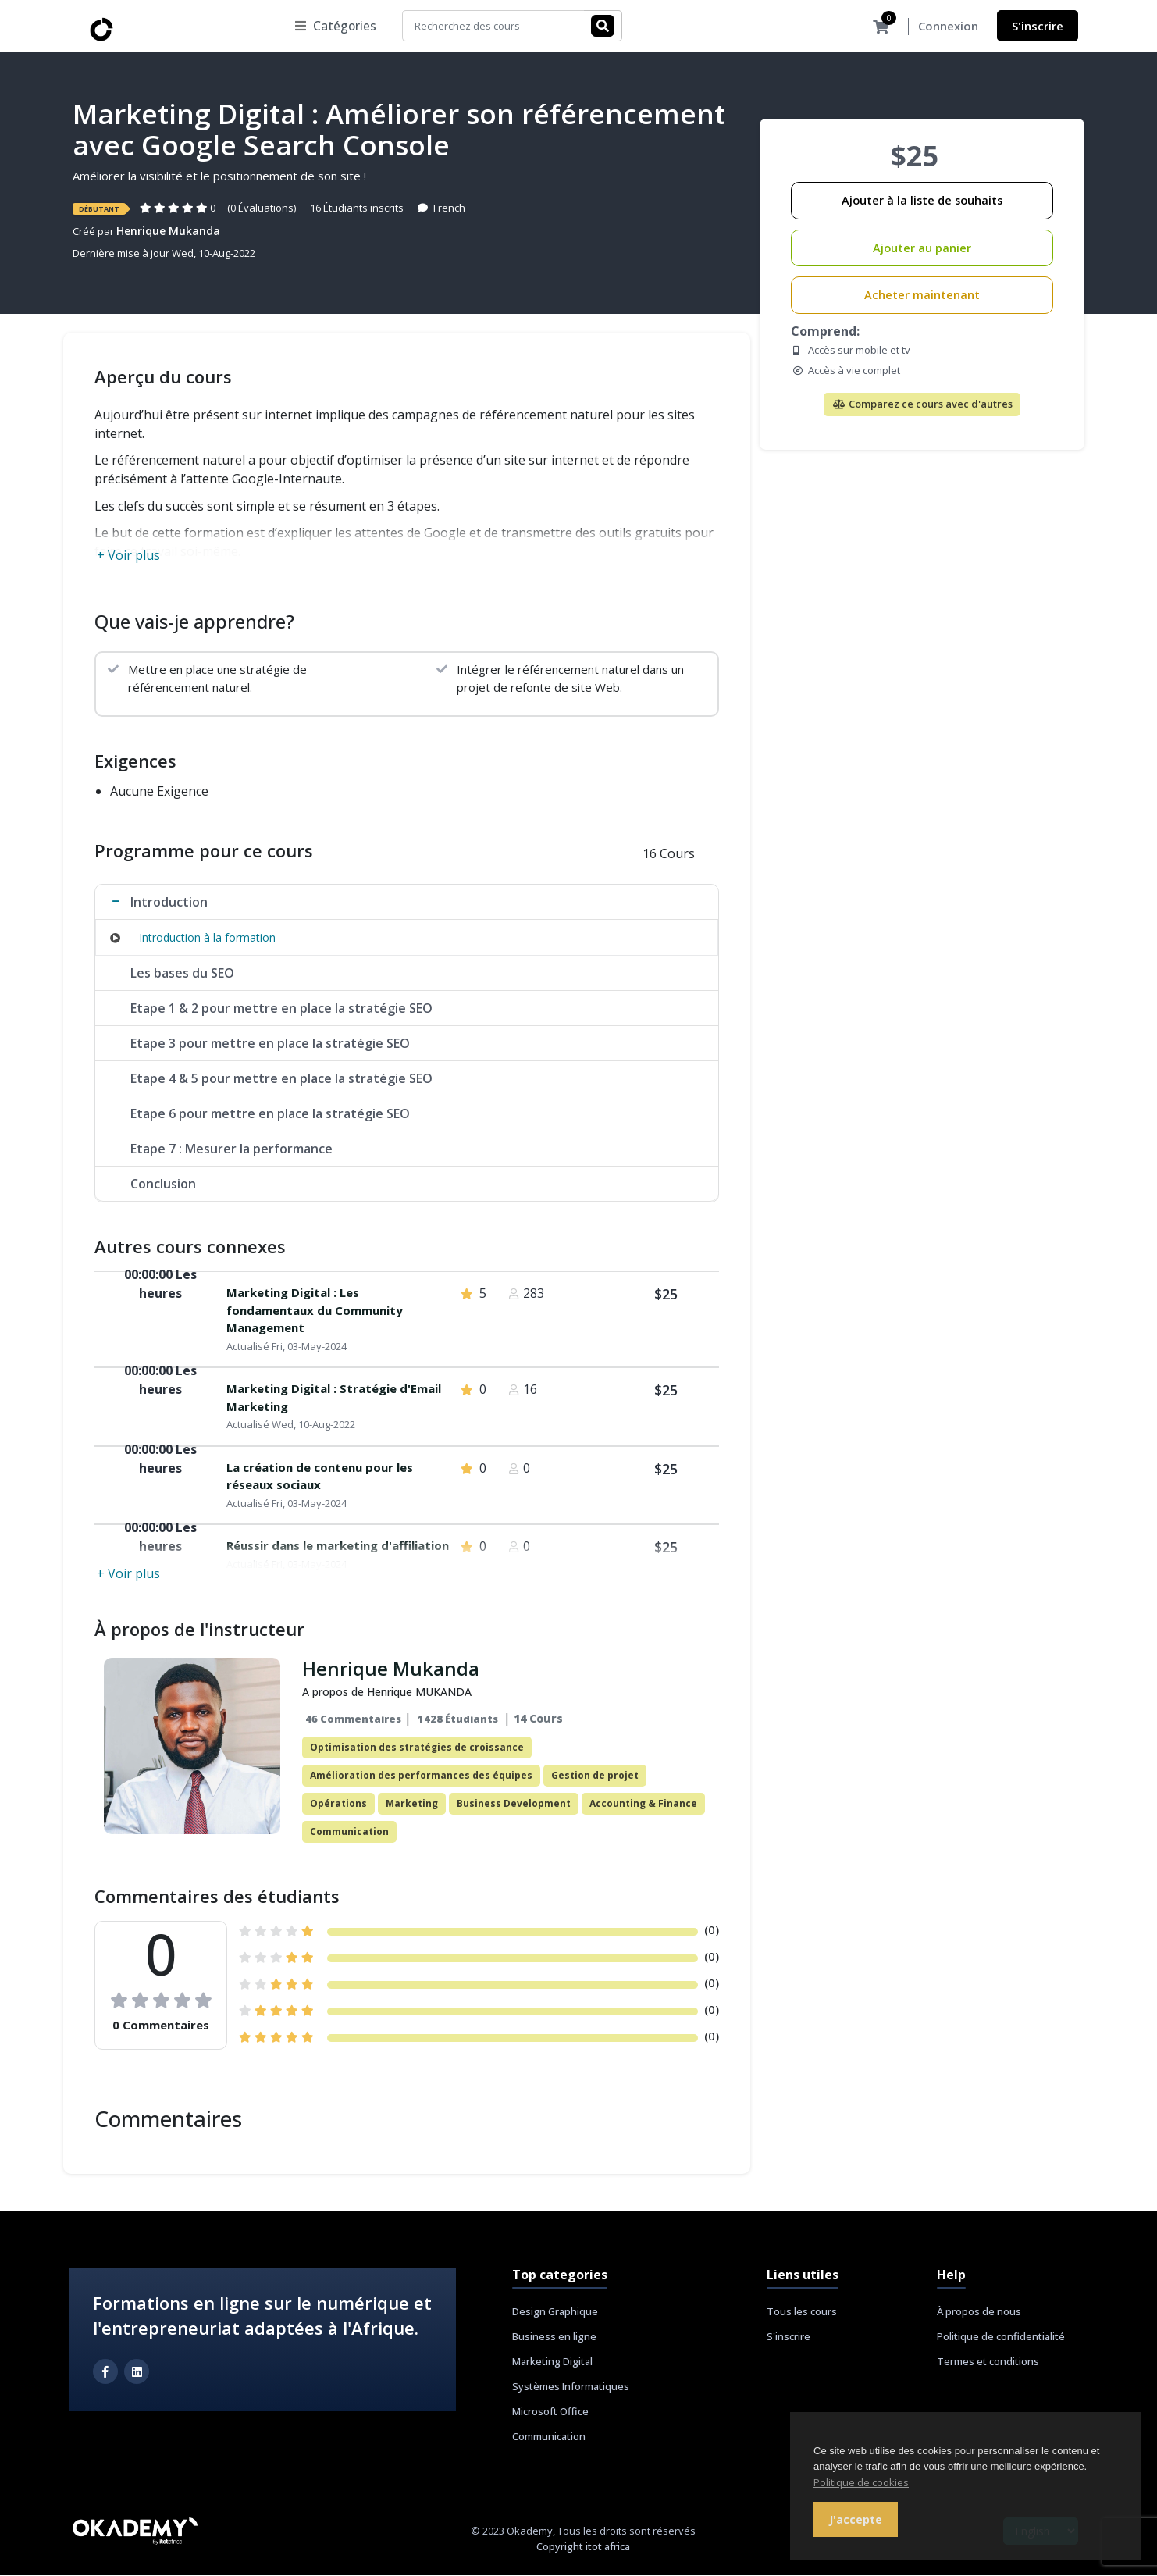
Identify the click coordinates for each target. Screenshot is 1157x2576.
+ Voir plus (128, 556)
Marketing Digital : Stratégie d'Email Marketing (333, 1398)
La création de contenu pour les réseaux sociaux (319, 1477)
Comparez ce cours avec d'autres (922, 404)
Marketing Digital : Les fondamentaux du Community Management (314, 1310)
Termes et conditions (988, 2362)
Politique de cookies (861, 2482)
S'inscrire (1037, 26)
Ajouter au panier (922, 248)
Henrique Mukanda (168, 231)
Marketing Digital (552, 2362)
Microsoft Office (550, 2412)
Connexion (948, 26)
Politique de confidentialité (1001, 2337)
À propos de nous (979, 2312)
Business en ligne (554, 2337)
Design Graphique (555, 2312)
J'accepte (855, 2519)
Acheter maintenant (922, 295)
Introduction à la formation (207, 938)
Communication (549, 2437)
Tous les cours (802, 2312)
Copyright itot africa (583, 2547)
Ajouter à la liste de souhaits (922, 201)
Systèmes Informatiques (570, 2387)
